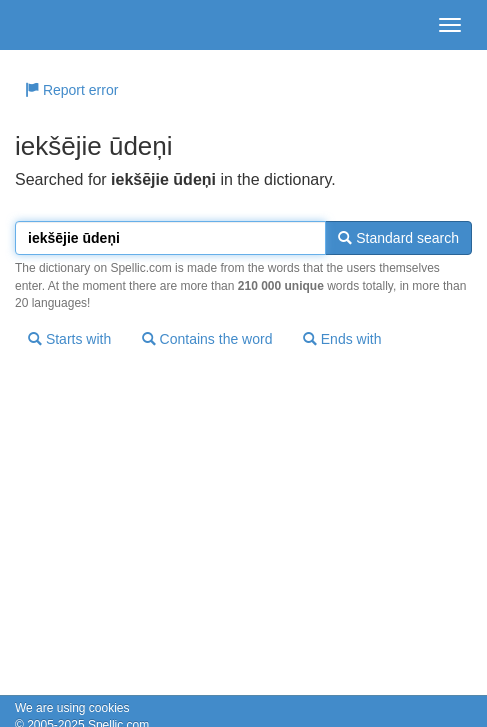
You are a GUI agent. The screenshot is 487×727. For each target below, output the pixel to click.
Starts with (69, 339)
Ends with (342, 339)
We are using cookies (72, 708)
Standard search (398, 238)
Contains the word (207, 339)
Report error (71, 90)
